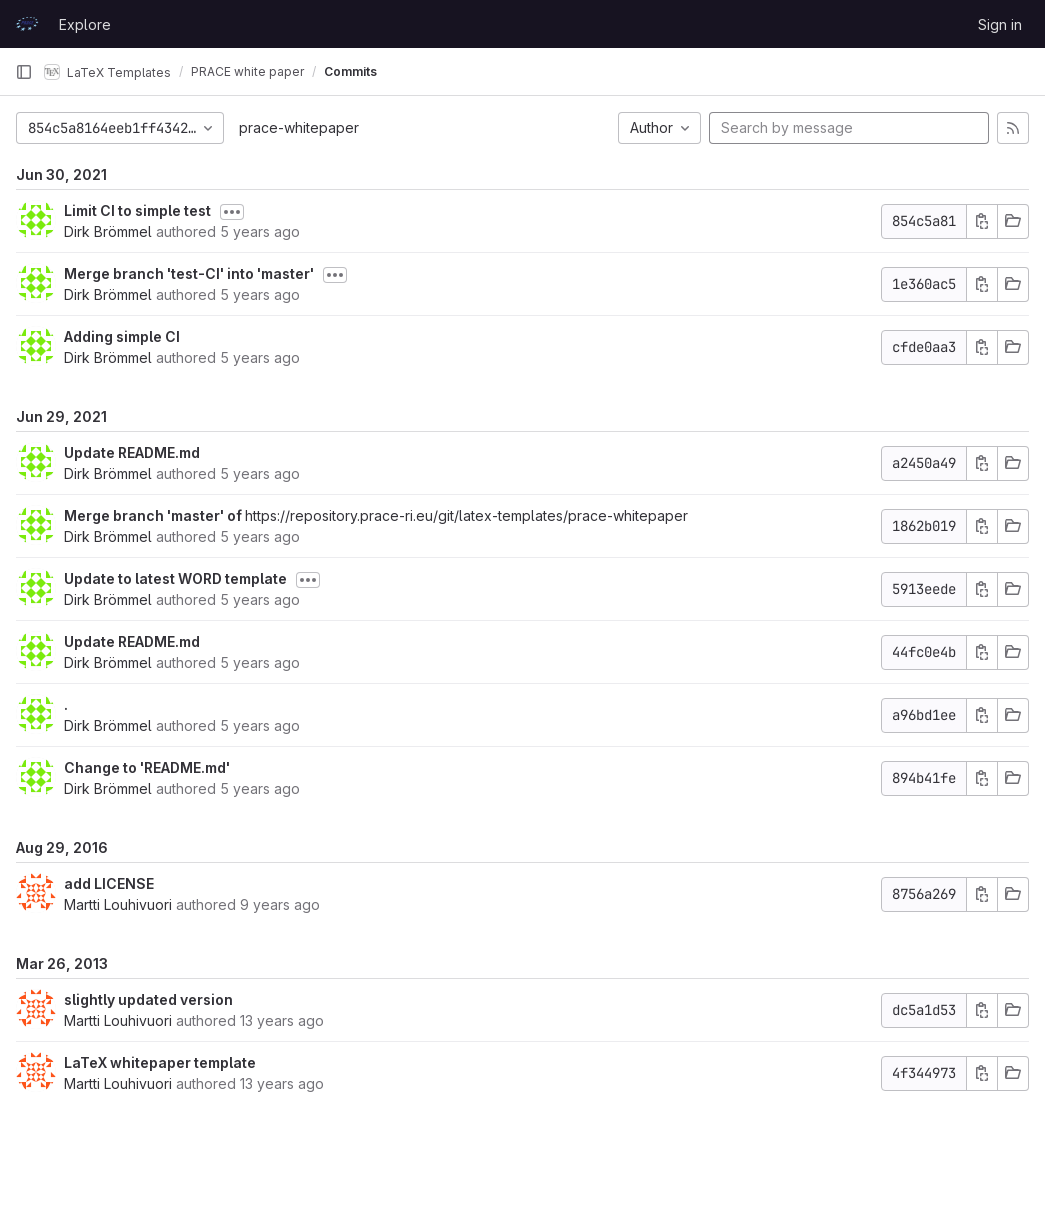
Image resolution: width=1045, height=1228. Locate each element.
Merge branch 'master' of (154, 515)
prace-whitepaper (299, 127)
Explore (85, 24)
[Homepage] (27, 24)
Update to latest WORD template (175, 578)
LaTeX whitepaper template (160, 1062)
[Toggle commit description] (232, 212)
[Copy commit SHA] (982, 221)
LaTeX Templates (107, 72)
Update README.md (132, 452)
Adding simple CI (122, 336)
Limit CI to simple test (137, 210)
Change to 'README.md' (147, 767)
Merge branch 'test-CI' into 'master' (189, 273)
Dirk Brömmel (108, 231)
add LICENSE (109, 883)
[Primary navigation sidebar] (24, 72)
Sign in (1000, 24)
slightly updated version (148, 999)
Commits (350, 71)
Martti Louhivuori (118, 904)
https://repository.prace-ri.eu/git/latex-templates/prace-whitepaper (466, 515)
